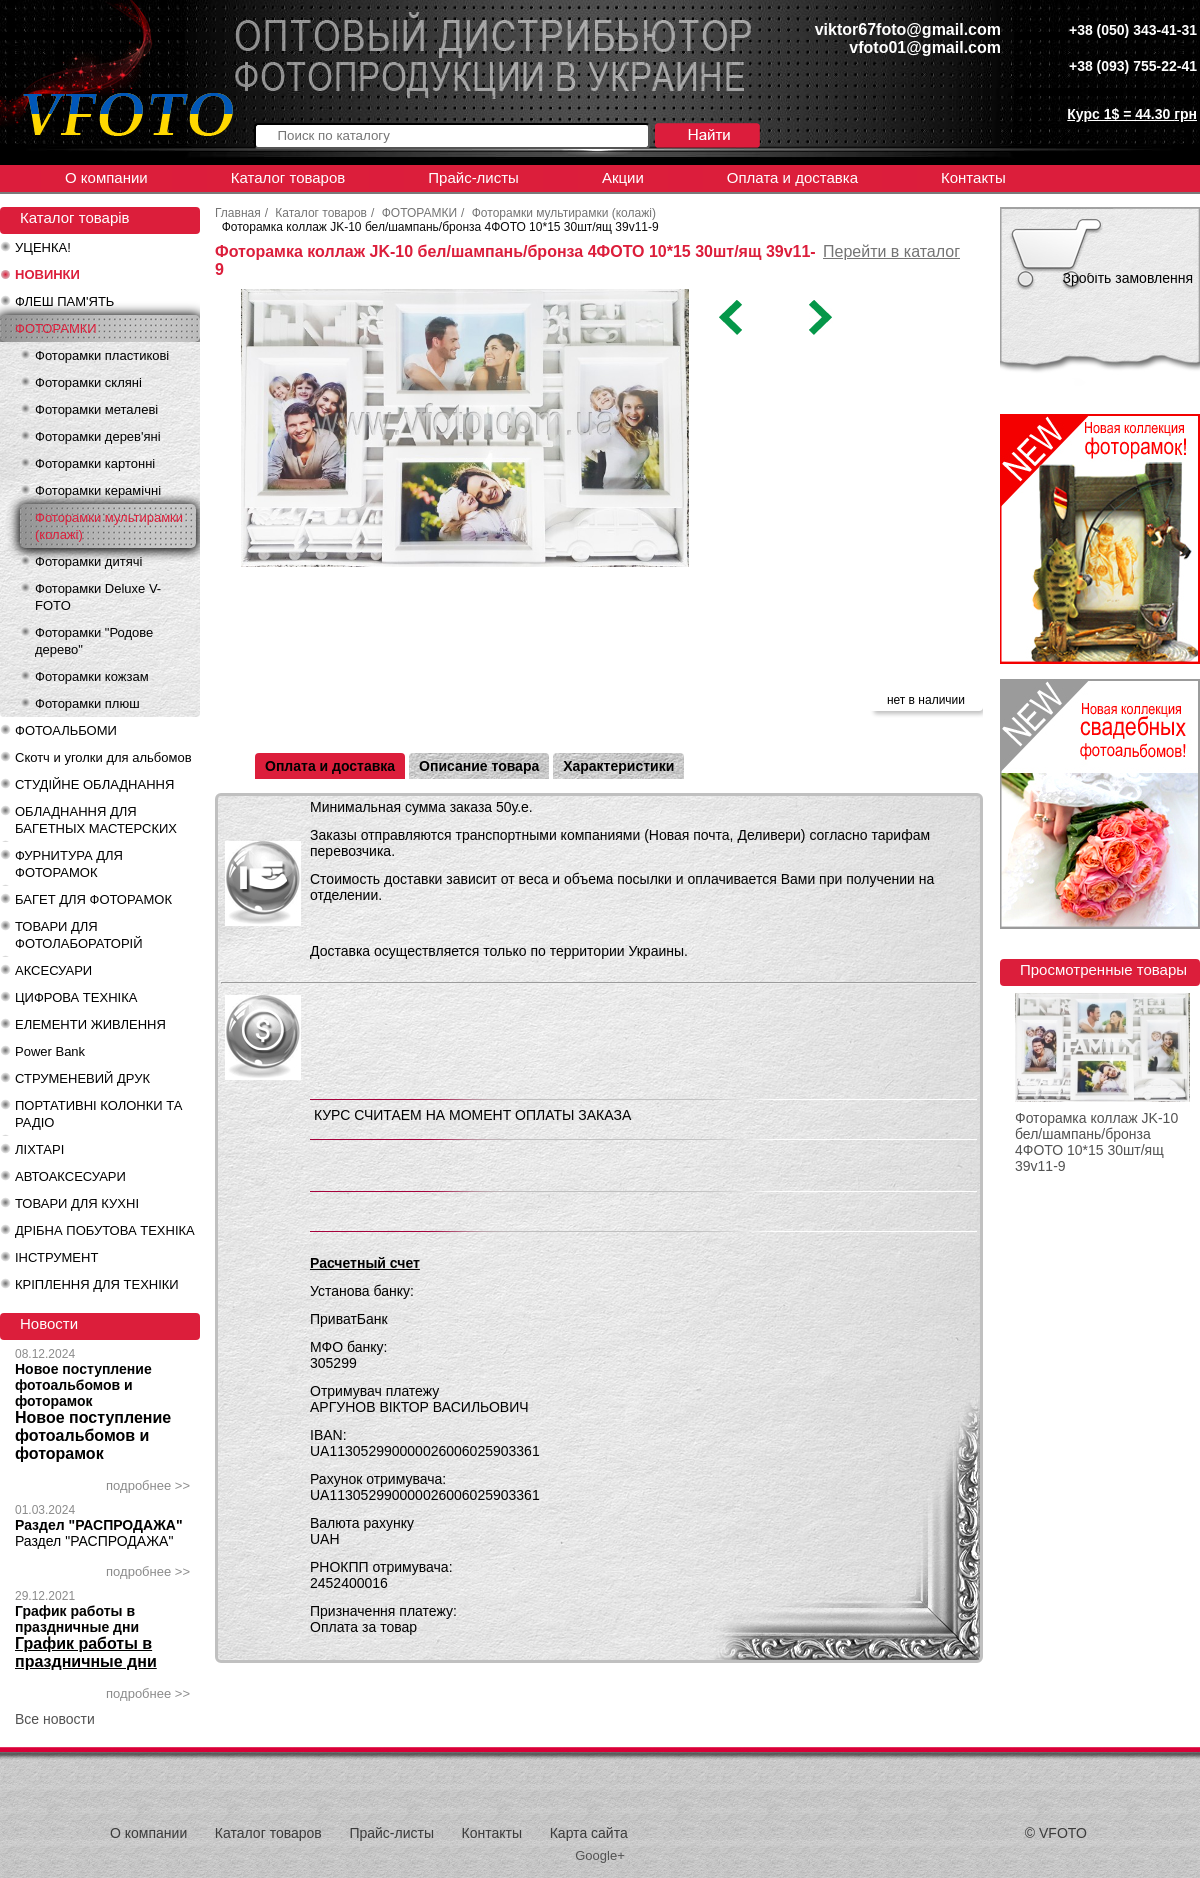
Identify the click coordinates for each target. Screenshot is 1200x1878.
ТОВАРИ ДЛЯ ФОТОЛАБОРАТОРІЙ (79, 935)
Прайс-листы (473, 177)
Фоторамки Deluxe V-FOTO (98, 597)
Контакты (973, 177)
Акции (623, 177)
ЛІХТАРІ (39, 1149)
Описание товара (479, 766)
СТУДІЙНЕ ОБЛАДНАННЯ (94, 784)
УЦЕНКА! (43, 247)
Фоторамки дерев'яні (98, 436)
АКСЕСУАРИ (53, 970)
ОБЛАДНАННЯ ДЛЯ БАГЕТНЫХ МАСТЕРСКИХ (96, 820)
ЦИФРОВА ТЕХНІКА (76, 997)
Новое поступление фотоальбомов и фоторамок (83, 1385)
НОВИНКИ (47, 274)
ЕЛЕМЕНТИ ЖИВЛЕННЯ (90, 1024)
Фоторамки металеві (96, 409)
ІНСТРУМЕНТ (56, 1257)
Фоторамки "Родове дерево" (94, 641)
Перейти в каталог (891, 251)
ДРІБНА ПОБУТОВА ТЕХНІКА (105, 1230)
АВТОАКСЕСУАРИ (70, 1176)
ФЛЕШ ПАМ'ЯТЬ (64, 301)
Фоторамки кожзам (92, 676)
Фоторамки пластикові (102, 355)
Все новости (55, 1719)
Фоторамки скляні (88, 382)
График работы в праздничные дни (77, 1619)
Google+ (600, 1855)
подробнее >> (148, 1485)
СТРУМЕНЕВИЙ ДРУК (82, 1078)
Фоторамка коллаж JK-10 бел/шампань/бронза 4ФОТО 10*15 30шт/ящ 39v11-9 (1096, 1142)
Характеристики (618, 766)
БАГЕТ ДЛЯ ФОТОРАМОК (93, 899)
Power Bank (50, 1051)
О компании (106, 177)
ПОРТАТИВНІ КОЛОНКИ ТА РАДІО (98, 1114)
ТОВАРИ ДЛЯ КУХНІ (77, 1203)
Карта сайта (589, 1833)
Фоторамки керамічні (98, 490)
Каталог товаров (288, 177)
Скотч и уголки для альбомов (103, 757)
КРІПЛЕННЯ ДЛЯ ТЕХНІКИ (97, 1284)
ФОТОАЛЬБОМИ (66, 730)
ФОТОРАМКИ (56, 328)
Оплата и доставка (792, 177)
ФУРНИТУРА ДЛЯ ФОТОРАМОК (69, 864)
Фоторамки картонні (95, 463)
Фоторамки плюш (87, 703)
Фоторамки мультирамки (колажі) (109, 526)
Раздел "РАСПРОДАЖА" (99, 1525)
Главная (238, 213)
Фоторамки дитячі (88, 561)
